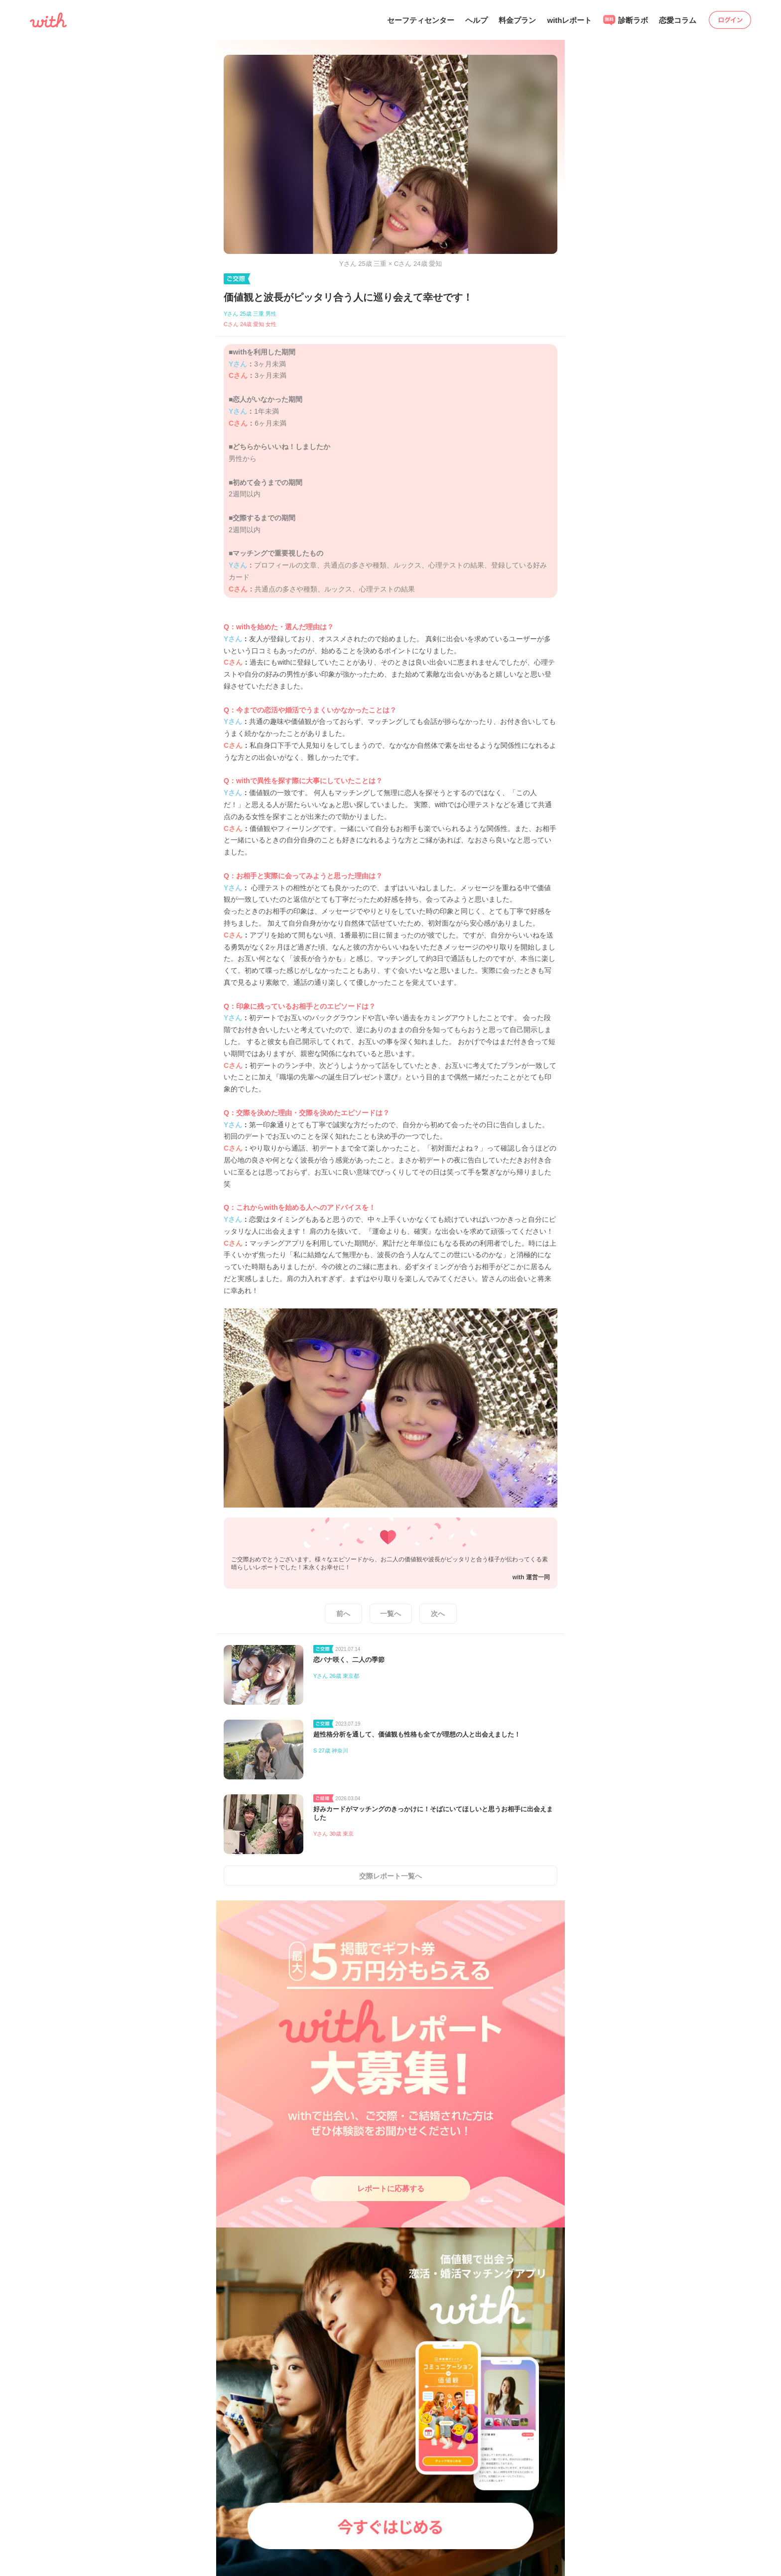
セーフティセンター (420, 20)
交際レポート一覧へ (390, 1876)
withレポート (569, 20)
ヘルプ (476, 20)
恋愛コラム (677, 20)
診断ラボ (625, 20)
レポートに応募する (390, 2188)
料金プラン (517, 20)
